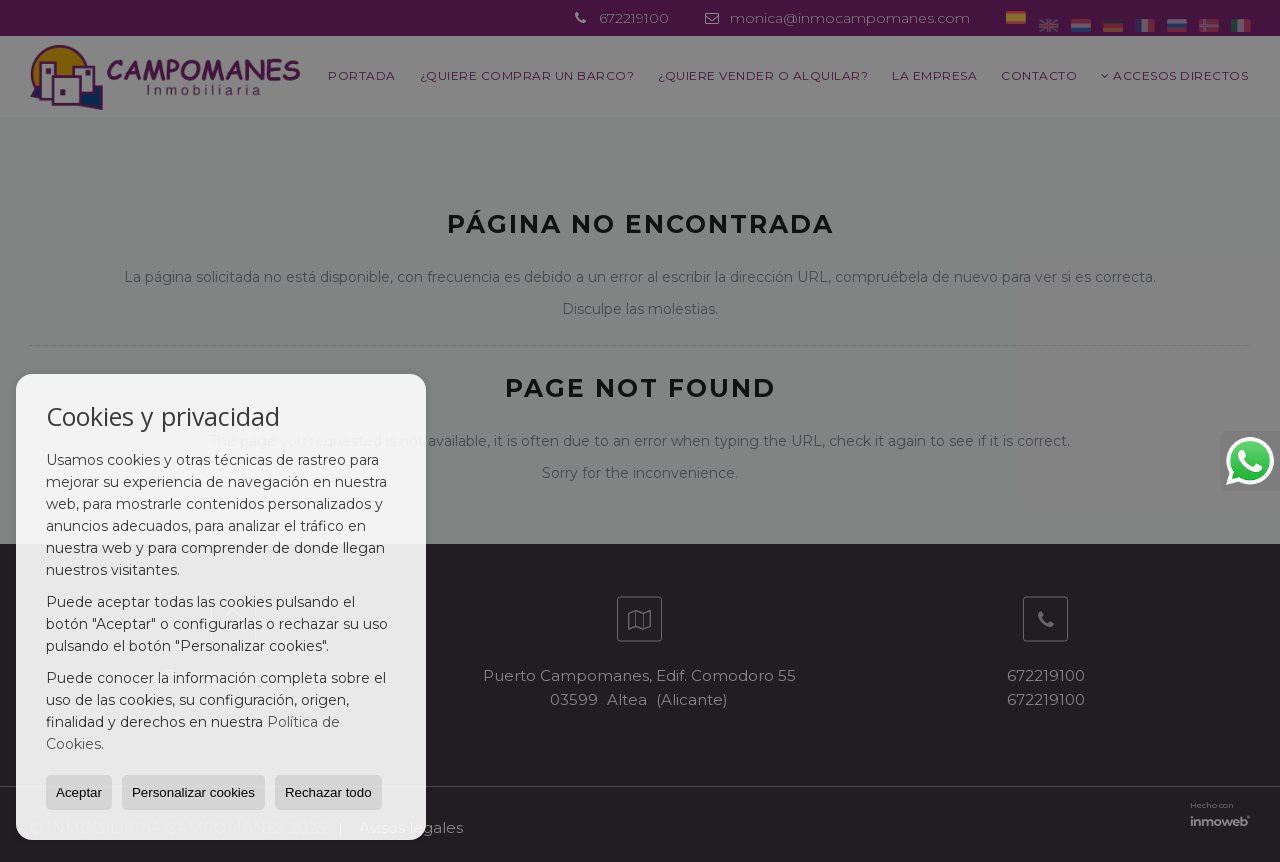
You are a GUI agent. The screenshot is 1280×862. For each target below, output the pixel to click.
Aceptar (79, 792)
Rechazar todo (328, 792)
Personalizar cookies (193, 792)
